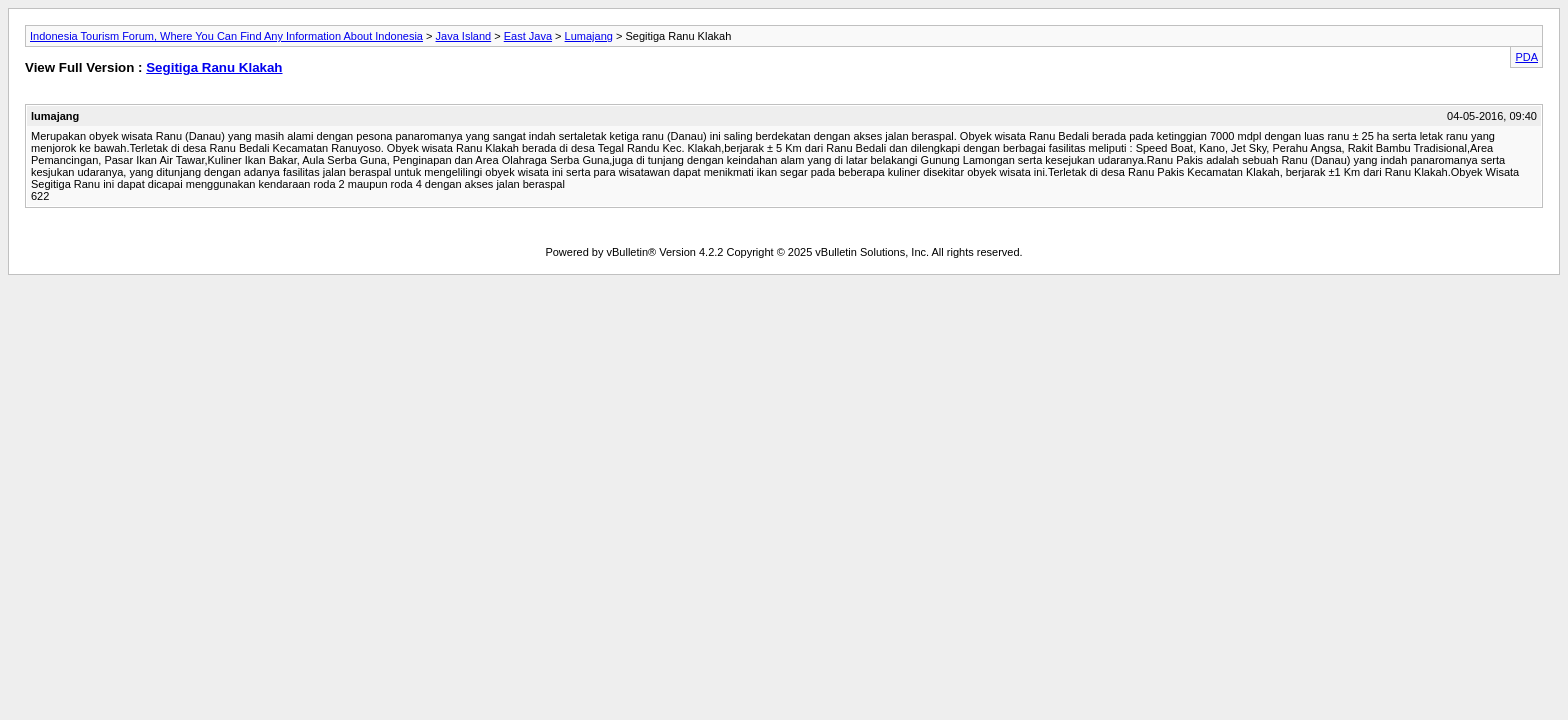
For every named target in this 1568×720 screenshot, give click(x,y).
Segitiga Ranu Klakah (214, 67)
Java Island (464, 36)
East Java (528, 36)
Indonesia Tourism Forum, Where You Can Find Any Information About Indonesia (226, 36)
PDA (1526, 57)
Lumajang (589, 36)
